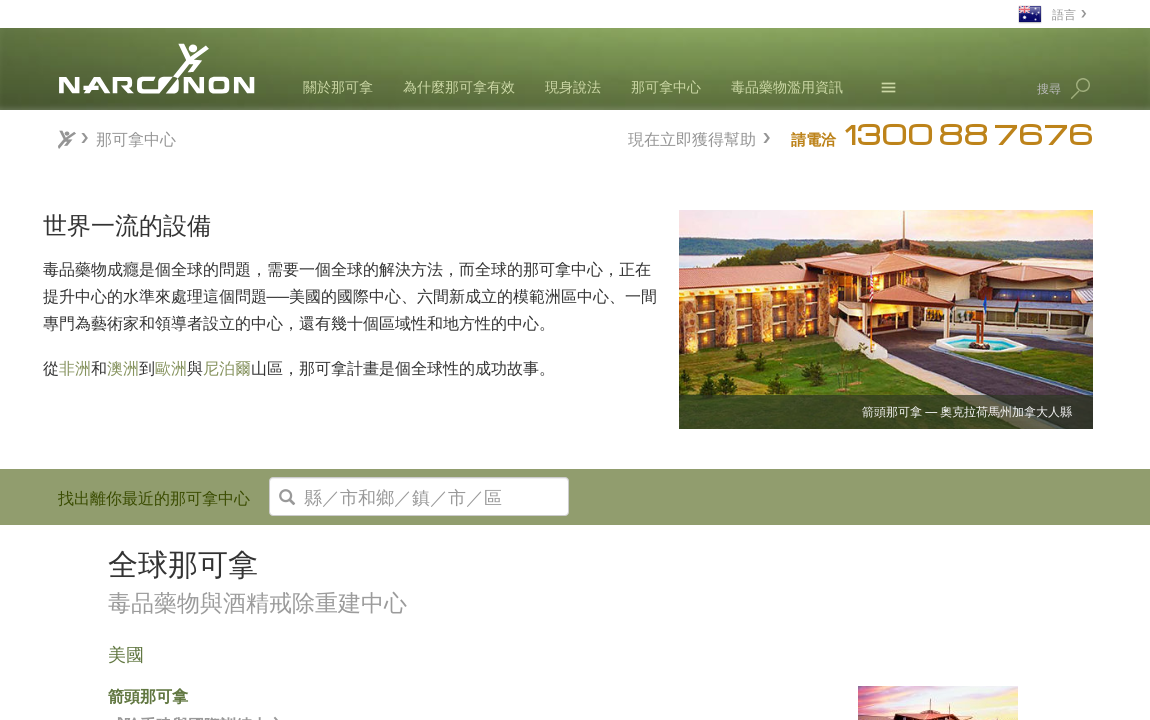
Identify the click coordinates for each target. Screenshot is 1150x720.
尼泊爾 (227, 368)
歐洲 (171, 368)
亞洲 (93, 659)
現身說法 (573, 86)
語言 (1064, 13)
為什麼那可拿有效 (459, 86)
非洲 (75, 368)
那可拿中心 (666, 86)
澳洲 (123, 368)
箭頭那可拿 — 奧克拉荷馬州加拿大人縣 (967, 412)
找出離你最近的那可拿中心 (154, 496)
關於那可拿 (338, 86)
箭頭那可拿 (368, 694)
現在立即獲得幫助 (692, 136)
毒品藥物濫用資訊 (787, 86)
